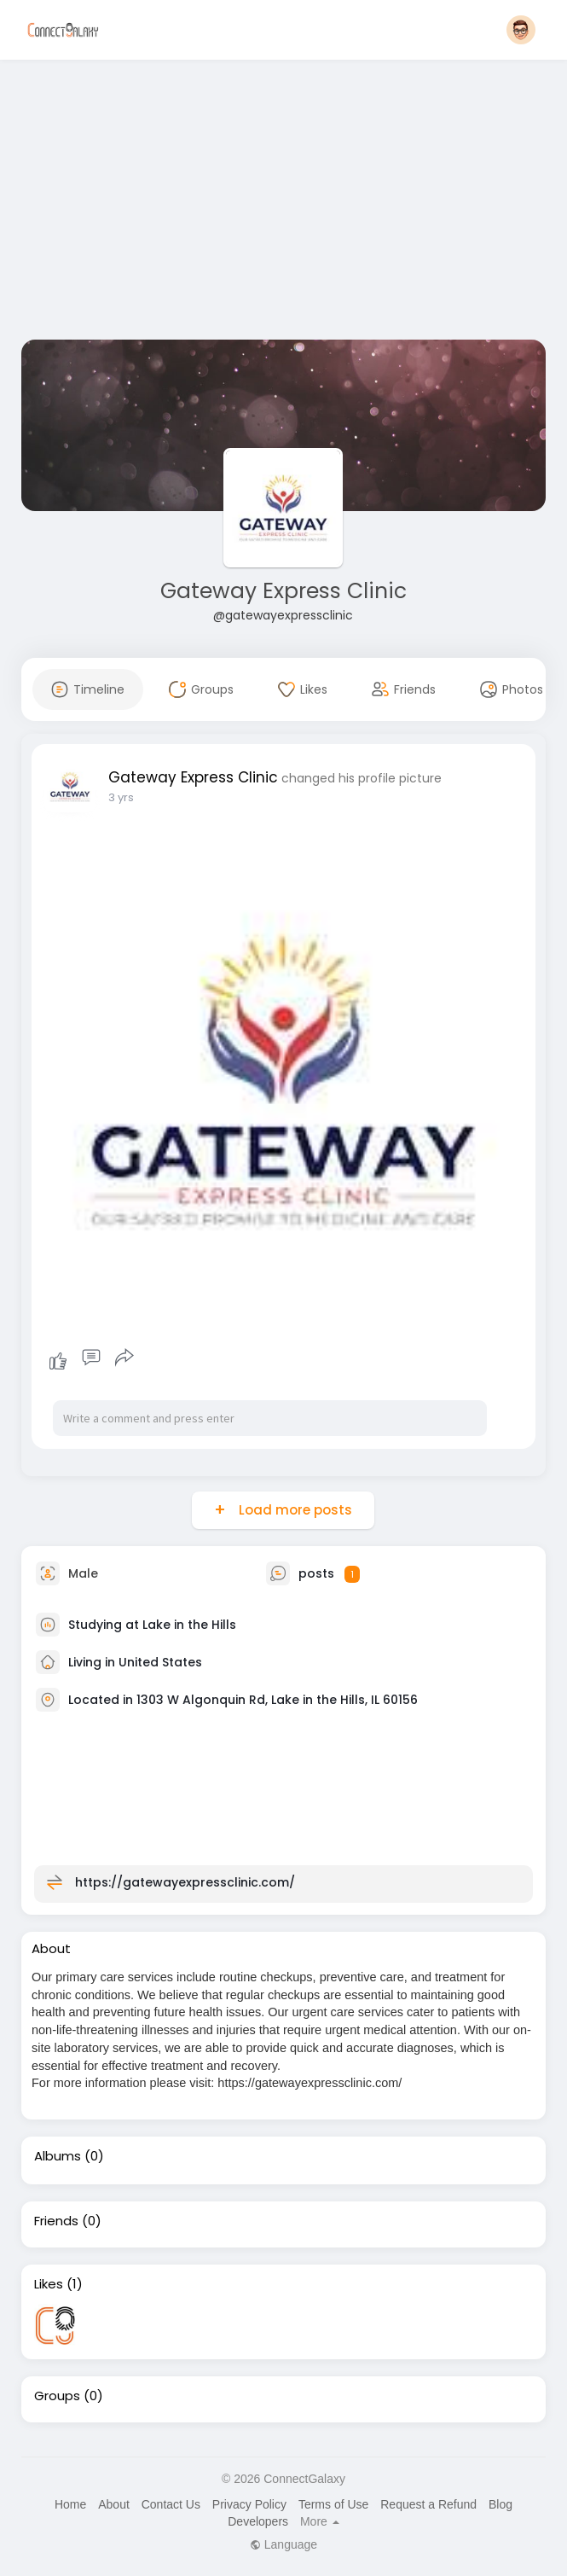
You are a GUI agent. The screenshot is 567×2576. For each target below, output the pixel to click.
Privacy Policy (249, 2504)
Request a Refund (428, 2504)
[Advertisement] (283, 203)
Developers (258, 2521)
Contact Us (171, 2504)
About (114, 2504)
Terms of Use (333, 2504)
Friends (56, 2221)
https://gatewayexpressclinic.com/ (185, 1882)
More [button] (319, 2521)
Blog (500, 2504)
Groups (57, 2396)
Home (70, 2504)
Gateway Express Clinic (283, 591)
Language (283, 2544)
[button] (521, 30)
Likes (48, 2284)
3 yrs (121, 797)
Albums (57, 2156)
